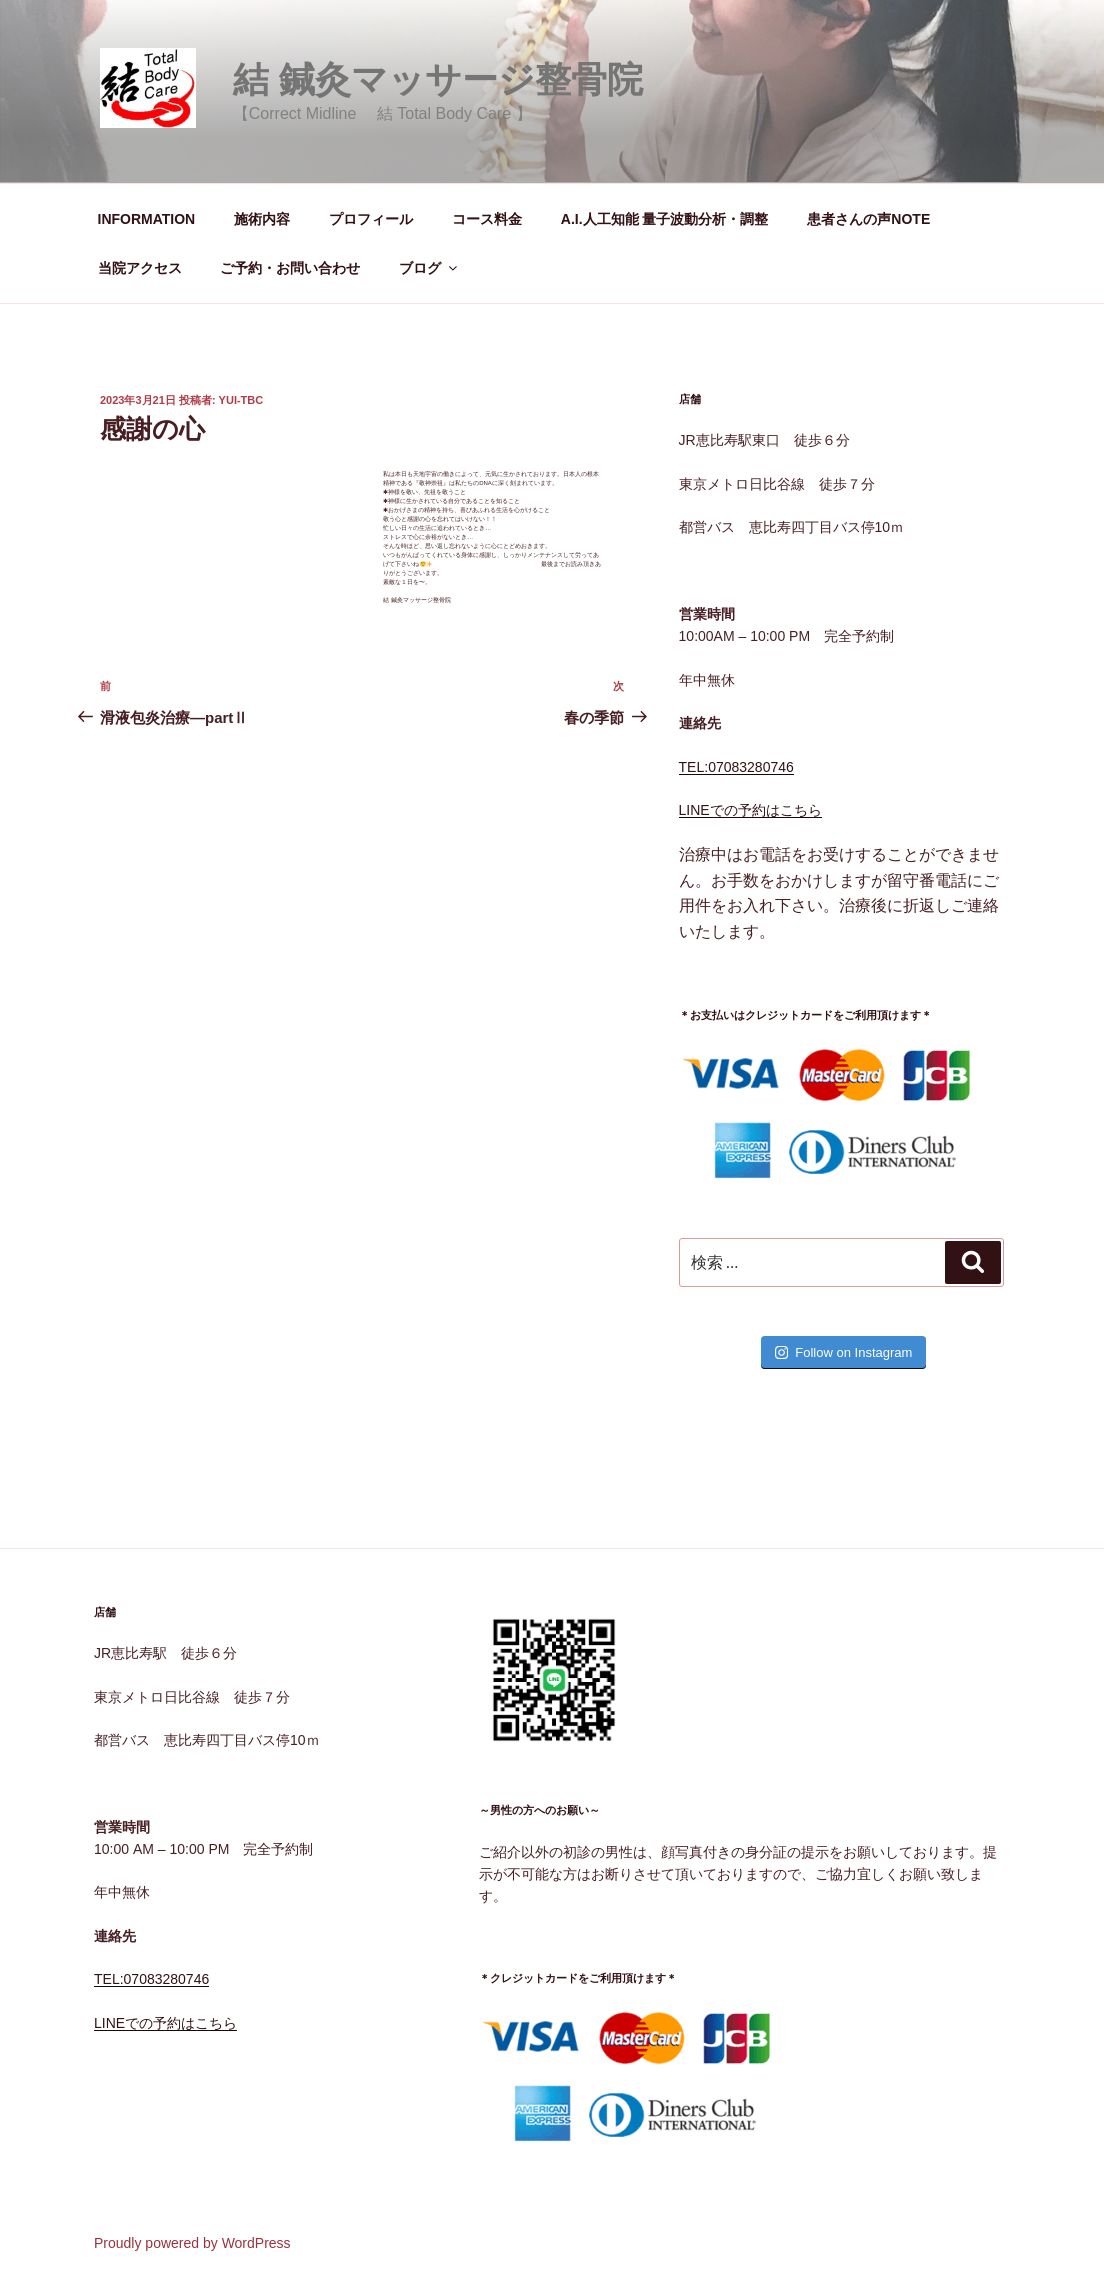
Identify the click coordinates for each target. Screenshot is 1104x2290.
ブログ (429, 268)
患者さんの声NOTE (868, 219)
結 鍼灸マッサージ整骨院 (438, 79)
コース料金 (487, 219)
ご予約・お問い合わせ (290, 268)
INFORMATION (147, 219)
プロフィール (371, 219)
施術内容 (262, 219)
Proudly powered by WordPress (192, 2243)
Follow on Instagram (843, 1352)
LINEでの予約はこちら (750, 810)
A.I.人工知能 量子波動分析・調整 (665, 219)
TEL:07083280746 (736, 767)
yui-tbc (241, 400)
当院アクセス (140, 268)
